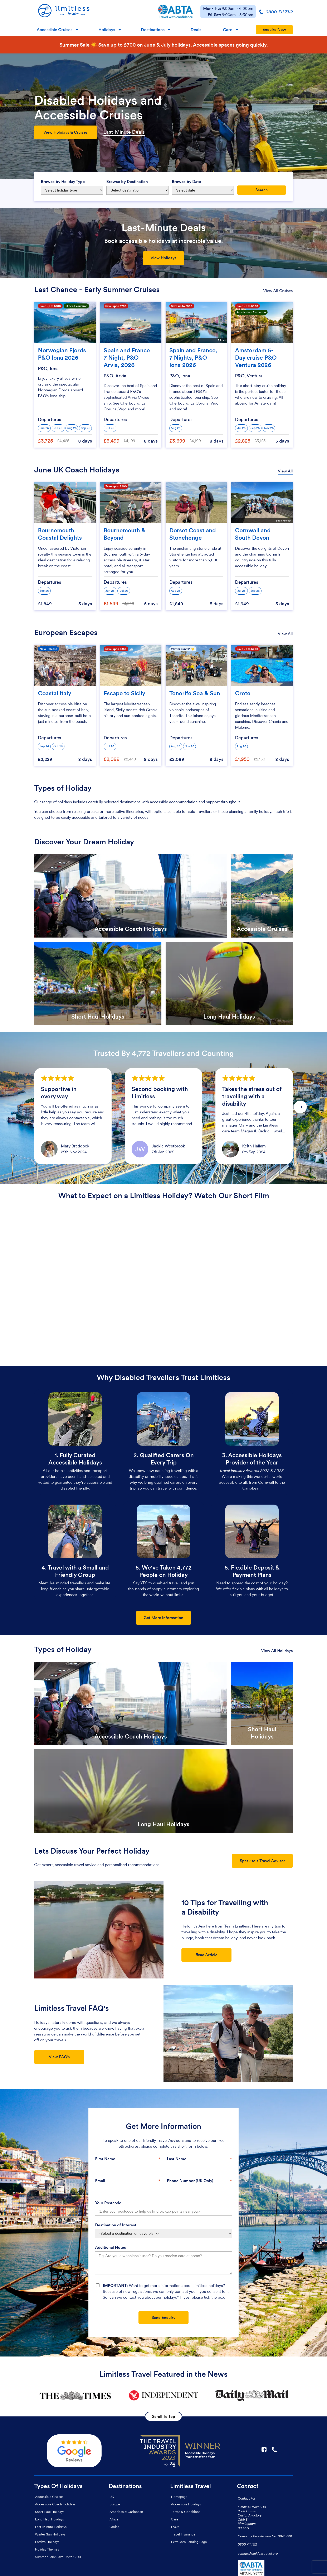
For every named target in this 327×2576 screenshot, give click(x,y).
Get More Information (163, 1617)
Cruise (114, 2527)
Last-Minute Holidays (51, 2527)
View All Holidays (277, 1650)
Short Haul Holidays (49, 2512)
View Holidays (163, 257)
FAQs (175, 2527)
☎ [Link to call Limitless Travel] (275, 2449)
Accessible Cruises (54, 29)
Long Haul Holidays (49, 2519)
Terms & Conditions (185, 2512)
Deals (196, 29)
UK (111, 2497)
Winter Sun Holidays (50, 2534)
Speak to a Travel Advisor (262, 1860)
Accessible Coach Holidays (55, 2504)
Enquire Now (274, 29)
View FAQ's (59, 2056)
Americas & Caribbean (126, 2512)
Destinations (153, 29)
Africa (113, 2519)
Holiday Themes (47, 2549)
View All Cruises (278, 290)
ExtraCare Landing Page (189, 2542)
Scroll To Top (163, 2416)
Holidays (106, 29)
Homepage (179, 2497)
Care (227, 29)
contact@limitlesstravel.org (258, 2553)
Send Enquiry (163, 2317)
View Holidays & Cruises (65, 132)
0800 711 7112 (247, 2544)
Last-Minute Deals (124, 132)
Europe (114, 2504)
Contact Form (248, 2498)
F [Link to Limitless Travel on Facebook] (264, 2449)
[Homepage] (92, 11)
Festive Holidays (47, 2542)
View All (285, 471)
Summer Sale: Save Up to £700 (58, 2557)
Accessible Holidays (186, 2504)
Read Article (206, 1954)
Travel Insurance (183, 2534)
